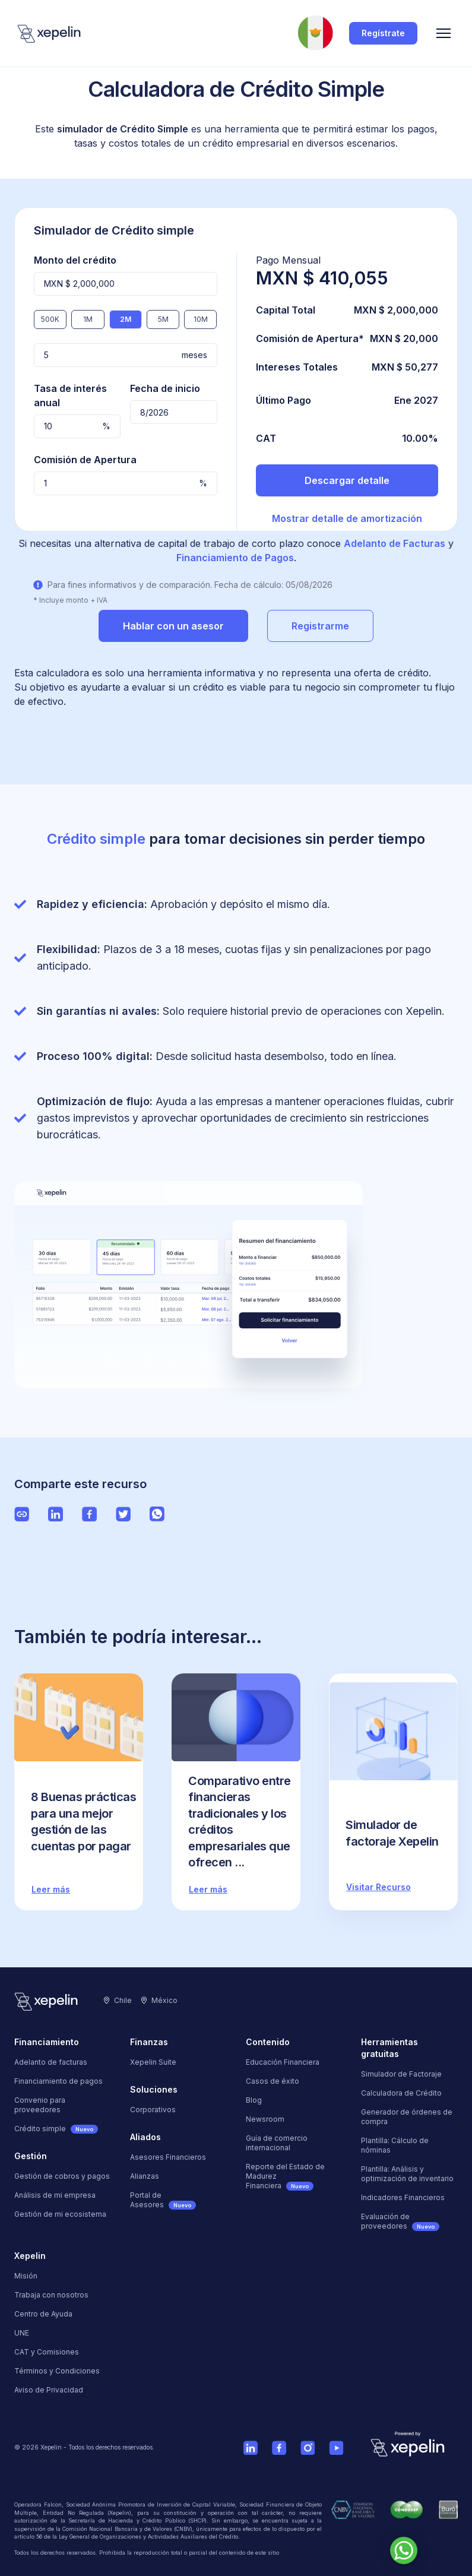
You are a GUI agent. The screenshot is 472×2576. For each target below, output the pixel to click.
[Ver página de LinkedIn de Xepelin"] (55, 1514)
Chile (118, 2000)
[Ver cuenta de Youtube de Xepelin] (336, 2448)
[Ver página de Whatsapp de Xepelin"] (157, 1514)
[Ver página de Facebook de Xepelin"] (89, 1514)
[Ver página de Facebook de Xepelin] (279, 2448)
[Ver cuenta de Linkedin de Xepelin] (250, 2448)
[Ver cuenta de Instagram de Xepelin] (307, 2448)
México (159, 2000)
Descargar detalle (347, 480)
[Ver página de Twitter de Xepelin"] (123, 1514)
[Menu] (443, 33)
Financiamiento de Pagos (235, 558)
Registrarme (320, 626)
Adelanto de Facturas (394, 543)
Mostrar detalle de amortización (347, 518)
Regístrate (383, 33)
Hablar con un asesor (173, 626)
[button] (443, 33)
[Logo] (49, 33)
